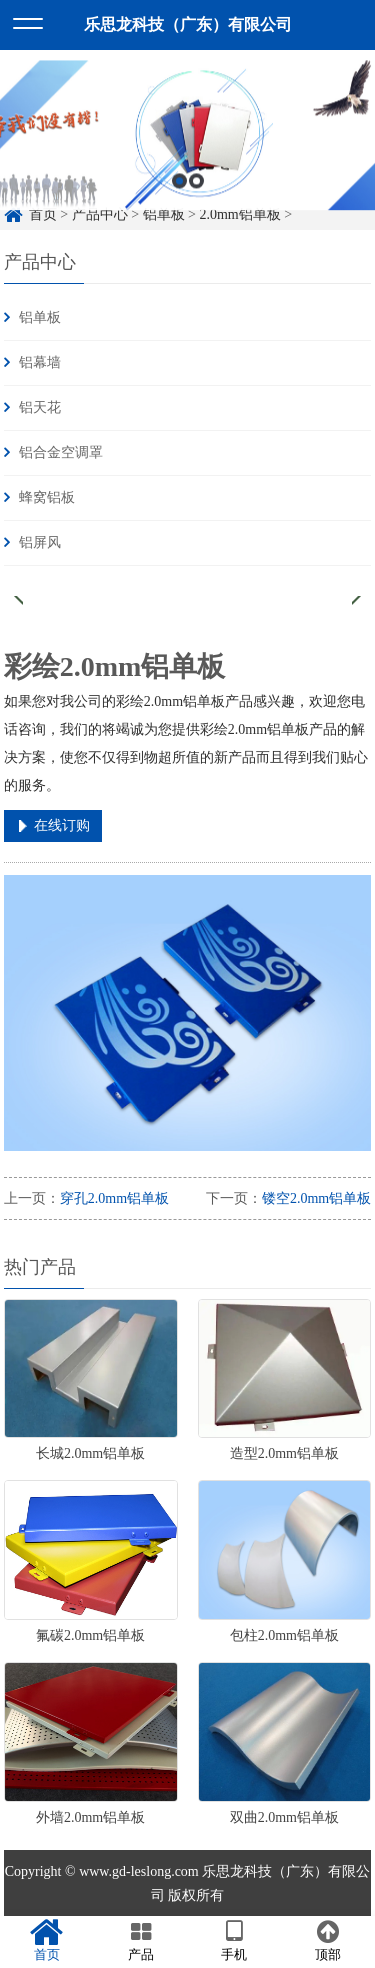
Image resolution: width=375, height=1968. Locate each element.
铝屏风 (40, 542)
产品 (141, 1941)
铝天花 (40, 407)
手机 (235, 1941)
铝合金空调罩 (61, 452)
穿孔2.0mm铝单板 (114, 1198)
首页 (47, 1941)
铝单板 (40, 317)
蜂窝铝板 (47, 497)
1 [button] (179, 186)
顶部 (328, 1941)
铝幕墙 (40, 362)
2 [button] (196, 186)
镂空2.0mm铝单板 (316, 1198)
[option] (187, 142)
